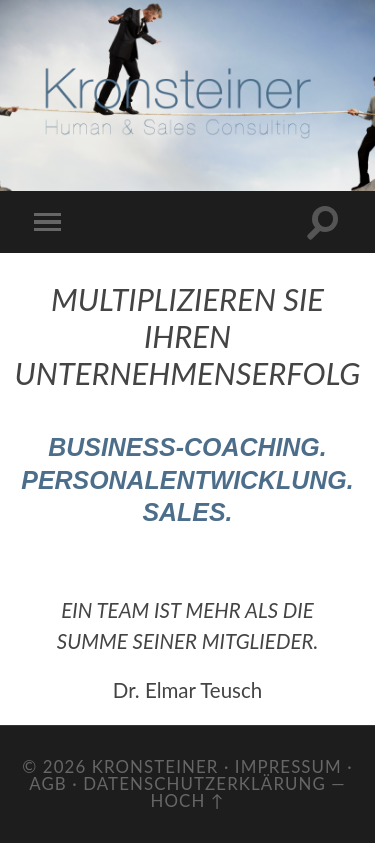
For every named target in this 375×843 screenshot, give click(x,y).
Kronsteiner (155, 766)
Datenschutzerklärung (204, 783)
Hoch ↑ (187, 800)
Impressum (288, 766)
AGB (48, 783)
